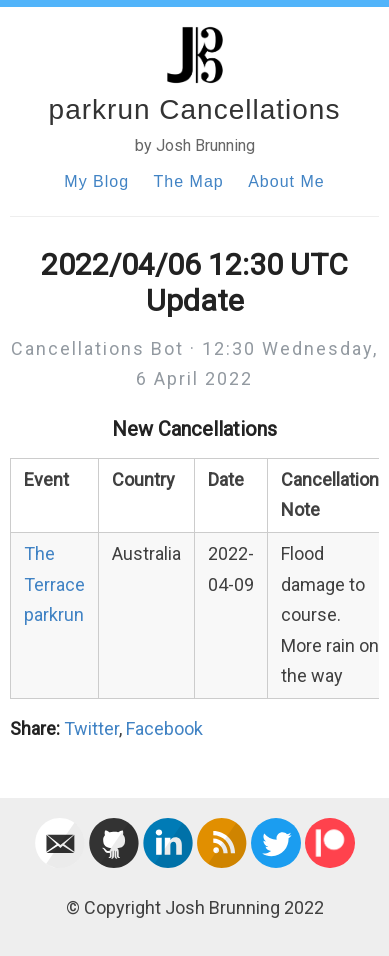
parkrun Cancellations (195, 109)
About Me (286, 181)
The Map (189, 181)
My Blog (96, 181)
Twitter (91, 728)
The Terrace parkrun (54, 584)
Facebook (164, 728)
